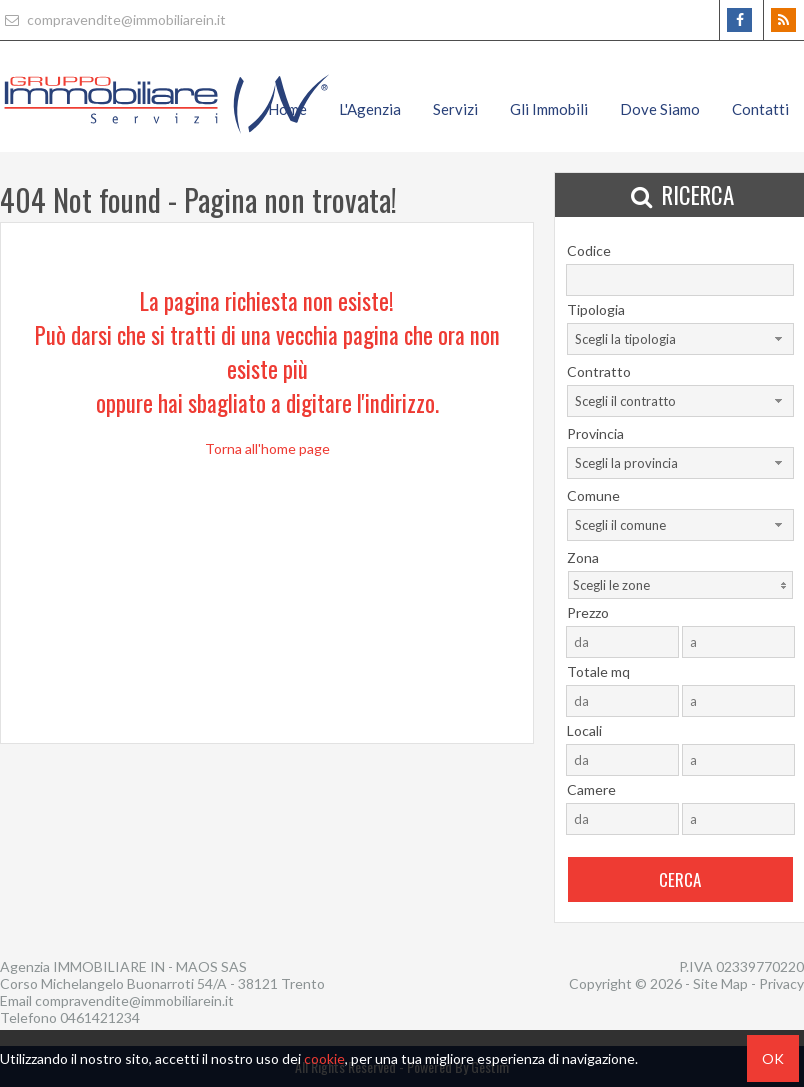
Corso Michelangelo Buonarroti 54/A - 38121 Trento (162, 983)
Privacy (781, 983)
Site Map (720, 983)
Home (287, 109)
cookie (324, 1058)
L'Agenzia (370, 109)
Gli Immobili (549, 109)
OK (773, 1058)
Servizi (455, 109)
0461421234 (100, 1017)
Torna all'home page (267, 448)
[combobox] (680, 339)
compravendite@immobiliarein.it (113, 19)
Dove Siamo (660, 109)
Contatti (760, 109)
